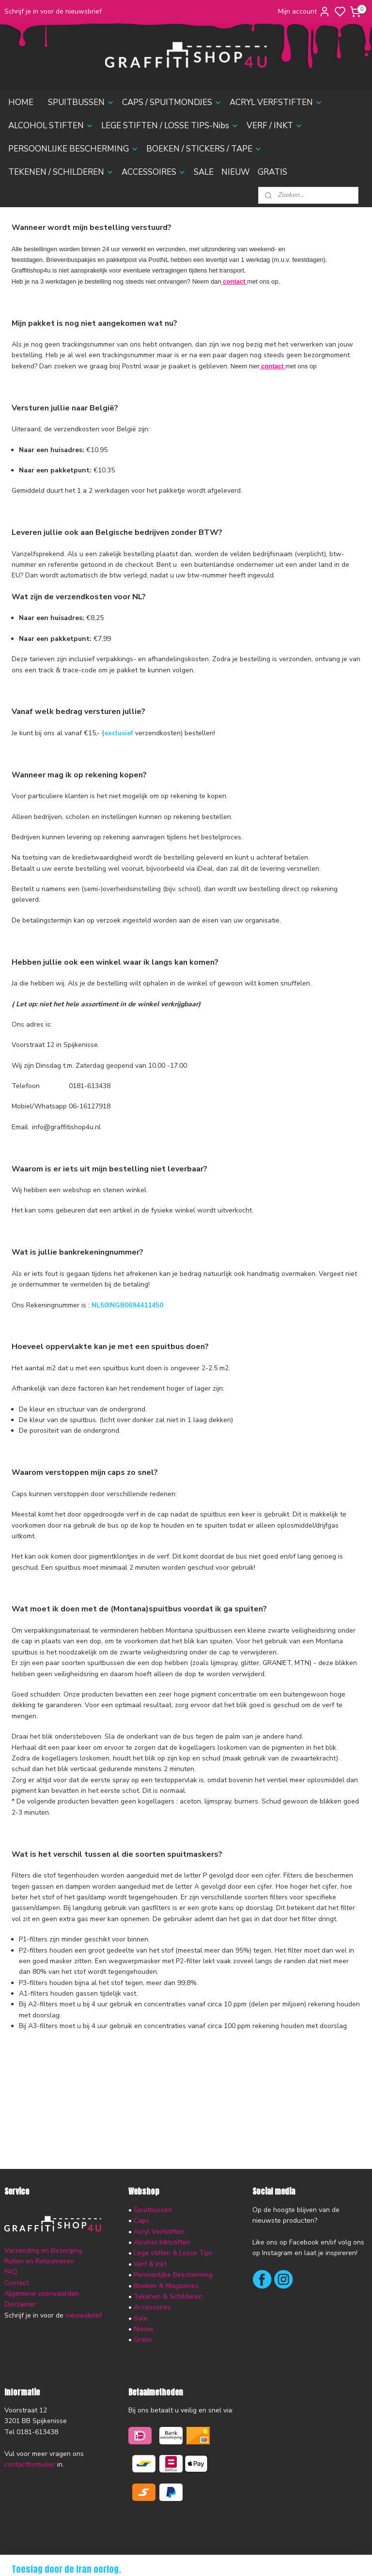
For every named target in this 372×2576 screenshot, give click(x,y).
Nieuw (144, 2329)
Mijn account (304, 11)
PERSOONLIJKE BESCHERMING (73, 148)
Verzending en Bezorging (43, 2250)
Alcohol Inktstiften (161, 2242)
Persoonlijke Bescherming (173, 2274)
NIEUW (235, 172)
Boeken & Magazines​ (166, 2285)
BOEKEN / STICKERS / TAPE (204, 148)
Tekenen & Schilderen (168, 2296)
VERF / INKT (275, 125)
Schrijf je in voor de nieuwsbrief (53, 11)
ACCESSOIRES (154, 172)
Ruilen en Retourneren (39, 2261)
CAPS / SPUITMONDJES (172, 102)
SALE (204, 172)
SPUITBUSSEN (81, 102)
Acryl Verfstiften (159, 2231)
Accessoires (152, 2307)
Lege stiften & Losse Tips (172, 2253)
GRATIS (272, 172)
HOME (20, 102)
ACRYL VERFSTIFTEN (276, 102)
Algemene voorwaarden (41, 2293)
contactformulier (29, 2464)
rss (237, 2558)
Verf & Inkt (150, 2264)
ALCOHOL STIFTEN (50, 125)
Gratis (143, 2339)
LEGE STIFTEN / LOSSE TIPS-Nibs (170, 125)
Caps (141, 2220)
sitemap (220, 2558)
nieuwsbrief (83, 2315)
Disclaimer (20, 2304)
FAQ (10, 2271)
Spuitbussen (153, 2209)
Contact (16, 2283)
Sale (141, 2318)
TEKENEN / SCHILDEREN (61, 172)
